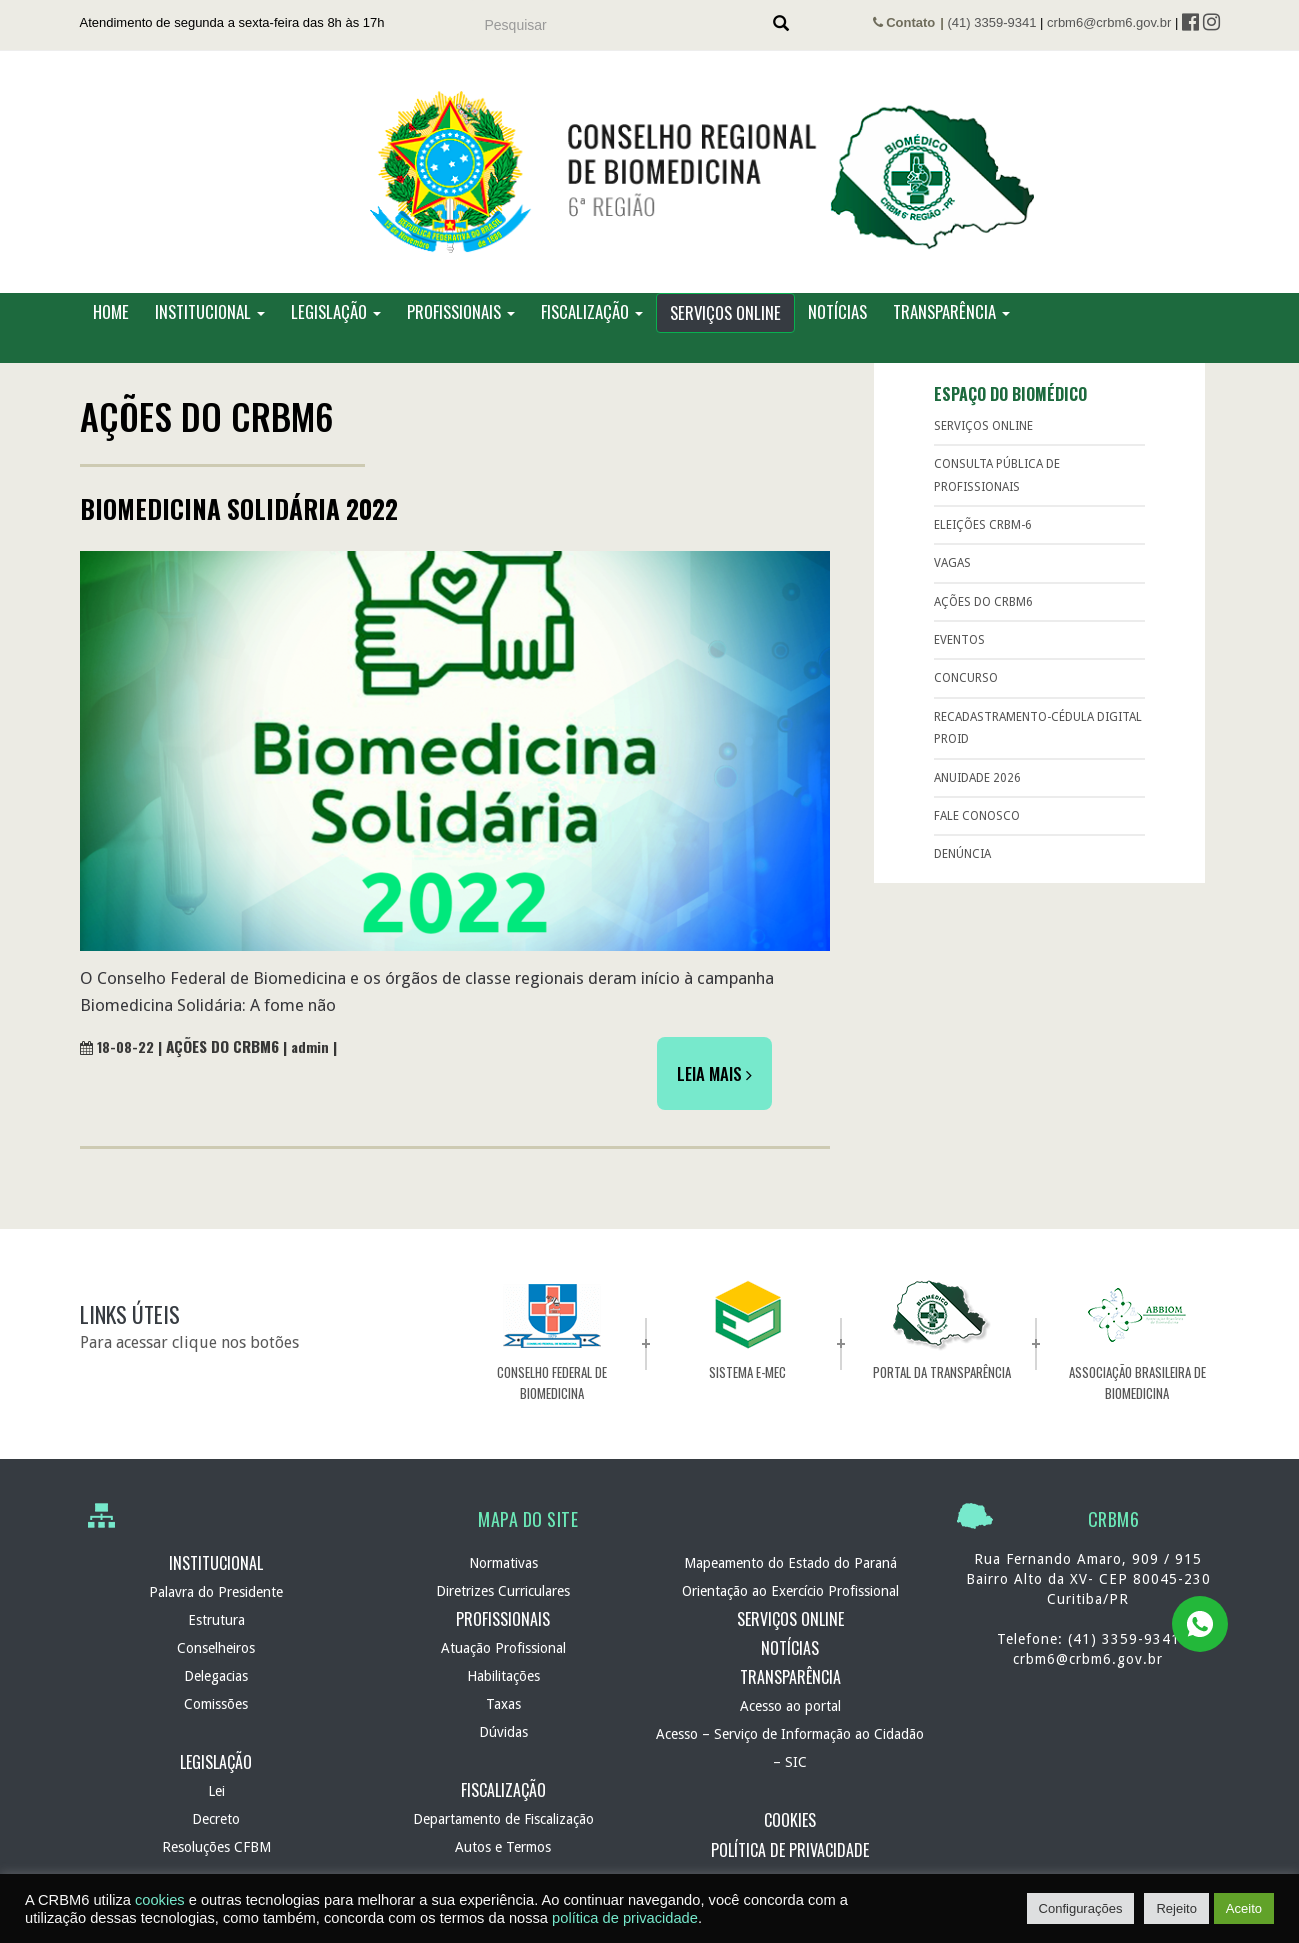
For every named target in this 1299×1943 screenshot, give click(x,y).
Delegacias (216, 1694)
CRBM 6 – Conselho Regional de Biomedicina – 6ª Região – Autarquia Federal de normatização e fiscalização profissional (650, 181)
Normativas (503, 1580)
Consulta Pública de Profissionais (997, 493)
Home (111, 329)
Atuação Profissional (503, 1666)
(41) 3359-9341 (992, 22)
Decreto (216, 1837)
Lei (216, 1809)
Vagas (952, 581)
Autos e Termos (503, 1865)
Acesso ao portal (790, 1724)
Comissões (216, 1722)
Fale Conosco (977, 834)
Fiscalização (592, 329)
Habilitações (503, 1694)
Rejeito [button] (1176, 1908)
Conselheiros (216, 1666)
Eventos (959, 658)
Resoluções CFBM (216, 1865)
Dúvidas (503, 1750)
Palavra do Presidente (216, 1610)
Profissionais (461, 329)
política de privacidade (625, 1918)
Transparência (951, 329)
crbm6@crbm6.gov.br (1109, 22)
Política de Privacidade (790, 1867)
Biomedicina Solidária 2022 (239, 526)
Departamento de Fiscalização (503, 1837)
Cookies (790, 1838)
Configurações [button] (1081, 1908)
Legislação (336, 329)
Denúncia (962, 872)
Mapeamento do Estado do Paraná (790, 1580)
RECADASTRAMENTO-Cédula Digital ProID (1038, 746)
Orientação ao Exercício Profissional (790, 1608)
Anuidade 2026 (977, 795)
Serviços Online (725, 330)
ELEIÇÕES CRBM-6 (983, 543)
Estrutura (216, 1638)
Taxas (503, 1722)
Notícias (837, 329)
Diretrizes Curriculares (503, 1608)
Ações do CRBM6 (222, 1063)
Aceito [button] (1244, 1908)
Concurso (966, 696)
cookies (160, 1900)
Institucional (210, 329)
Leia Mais (714, 1090)
